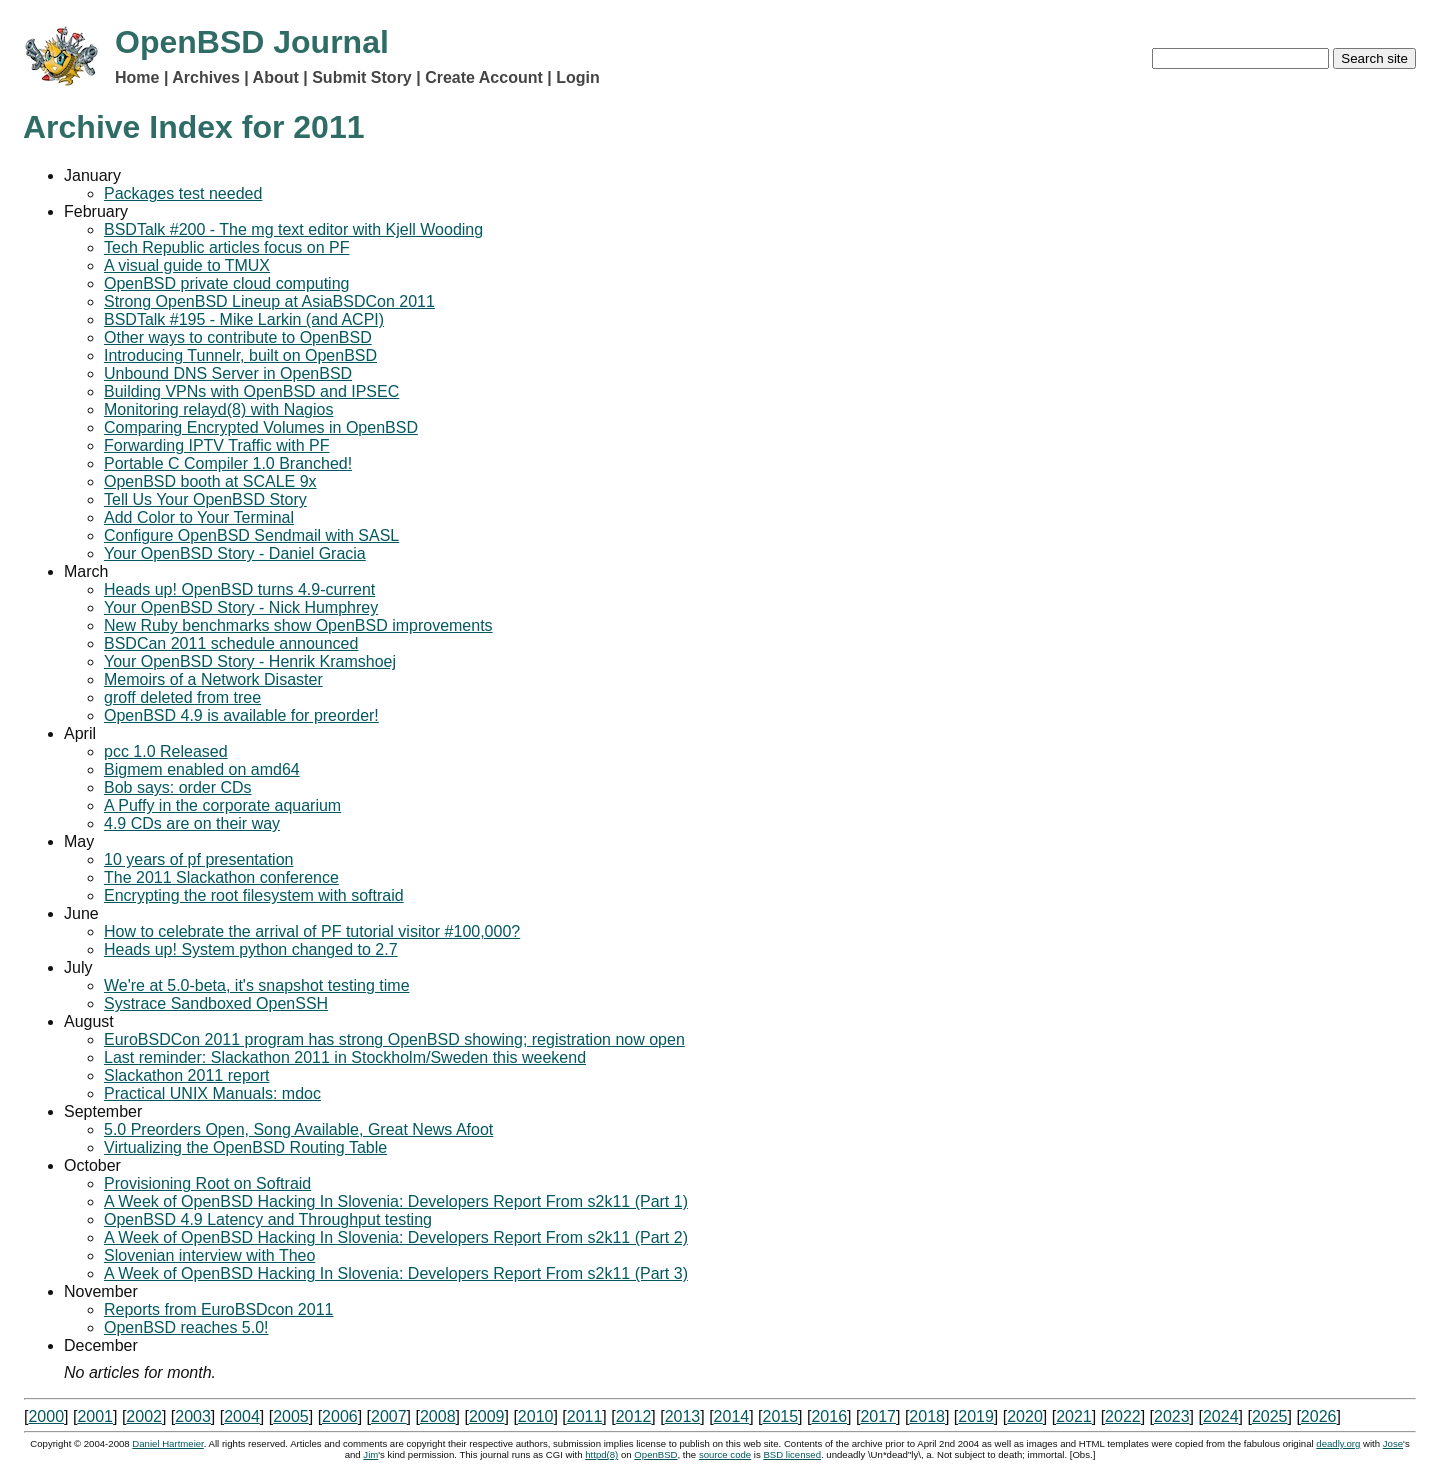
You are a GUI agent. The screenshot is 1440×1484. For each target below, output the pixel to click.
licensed (792, 1454)
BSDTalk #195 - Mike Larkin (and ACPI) (244, 319)
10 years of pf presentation (198, 859)
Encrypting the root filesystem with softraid (254, 895)
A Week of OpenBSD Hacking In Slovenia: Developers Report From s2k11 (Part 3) (396, 1273)
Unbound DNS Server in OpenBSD (228, 373)
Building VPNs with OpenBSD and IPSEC (251, 391)
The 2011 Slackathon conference (221, 877)
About (276, 77)
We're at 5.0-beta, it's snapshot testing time (257, 985)
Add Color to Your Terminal (199, 517)
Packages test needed (183, 193)
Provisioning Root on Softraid (207, 1183)
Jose (1393, 1443)
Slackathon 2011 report (186, 1075)
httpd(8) (601, 1454)
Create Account (484, 77)
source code (725, 1454)
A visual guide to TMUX (187, 265)
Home (137, 77)
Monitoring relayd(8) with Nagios (218, 409)
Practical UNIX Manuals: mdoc (212, 1093)
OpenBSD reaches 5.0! (186, 1327)
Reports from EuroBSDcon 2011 (218, 1309)
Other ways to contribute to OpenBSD (238, 337)
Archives (206, 77)
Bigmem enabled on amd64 (202, 769)
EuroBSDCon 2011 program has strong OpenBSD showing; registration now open (394, 1039)
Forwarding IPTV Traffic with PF (217, 445)
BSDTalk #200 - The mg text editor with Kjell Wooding (293, 229)
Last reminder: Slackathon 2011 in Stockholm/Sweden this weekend (345, 1057)
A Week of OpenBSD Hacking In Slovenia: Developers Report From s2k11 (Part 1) (396, 1201)
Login (578, 77)
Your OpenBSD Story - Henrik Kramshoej (250, 661)
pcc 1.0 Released (166, 751)
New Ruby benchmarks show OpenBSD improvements (298, 625)
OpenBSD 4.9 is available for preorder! (241, 715)
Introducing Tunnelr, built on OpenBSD (240, 355)
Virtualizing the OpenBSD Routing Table (245, 1147)
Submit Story (362, 77)
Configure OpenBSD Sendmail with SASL (251, 535)
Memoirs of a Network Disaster (213, 679)
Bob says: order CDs (178, 787)
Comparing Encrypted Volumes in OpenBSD (261, 427)
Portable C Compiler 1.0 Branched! (228, 463)
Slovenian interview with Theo (209, 1255)
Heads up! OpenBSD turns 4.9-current (239, 589)
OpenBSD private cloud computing (226, 283)
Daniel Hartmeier (167, 1443)
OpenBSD (655, 1454)
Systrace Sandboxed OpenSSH (216, 1003)
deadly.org (1338, 1443)
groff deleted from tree (182, 697)
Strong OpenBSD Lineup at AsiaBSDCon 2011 (269, 301)
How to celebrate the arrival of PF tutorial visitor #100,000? (312, 931)
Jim (370, 1454)
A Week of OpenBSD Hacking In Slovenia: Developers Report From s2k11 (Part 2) (396, 1237)
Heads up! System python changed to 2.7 (251, 949)
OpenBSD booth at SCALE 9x (210, 481)
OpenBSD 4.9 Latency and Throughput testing (268, 1219)
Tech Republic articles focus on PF (226, 247)
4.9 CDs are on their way (192, 823)
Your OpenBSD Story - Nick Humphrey (241, 607)
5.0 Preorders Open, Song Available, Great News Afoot (298, 1129)
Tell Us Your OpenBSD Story (205, 499)
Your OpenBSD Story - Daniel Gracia (235, 553)
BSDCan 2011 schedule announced (231, 643)
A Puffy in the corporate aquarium (222, 805)
